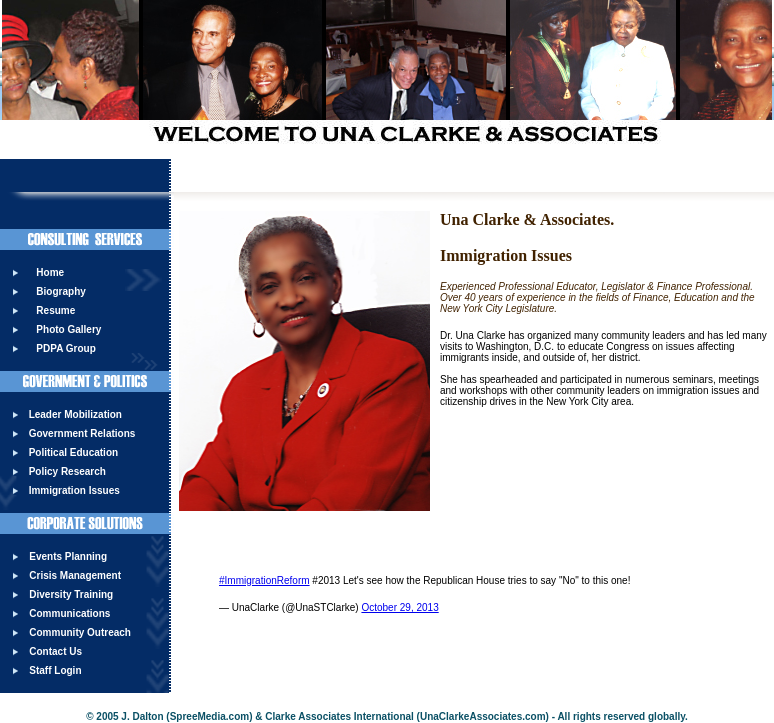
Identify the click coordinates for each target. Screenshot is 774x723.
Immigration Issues (74, 490)
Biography (60, 291)
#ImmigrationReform (264, 580)
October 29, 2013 (399, 607)
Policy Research (67, 471)
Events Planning (68, 556)
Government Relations (82, 433)
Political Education (73, 452)
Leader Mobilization (75, 414)
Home (50, 272)
